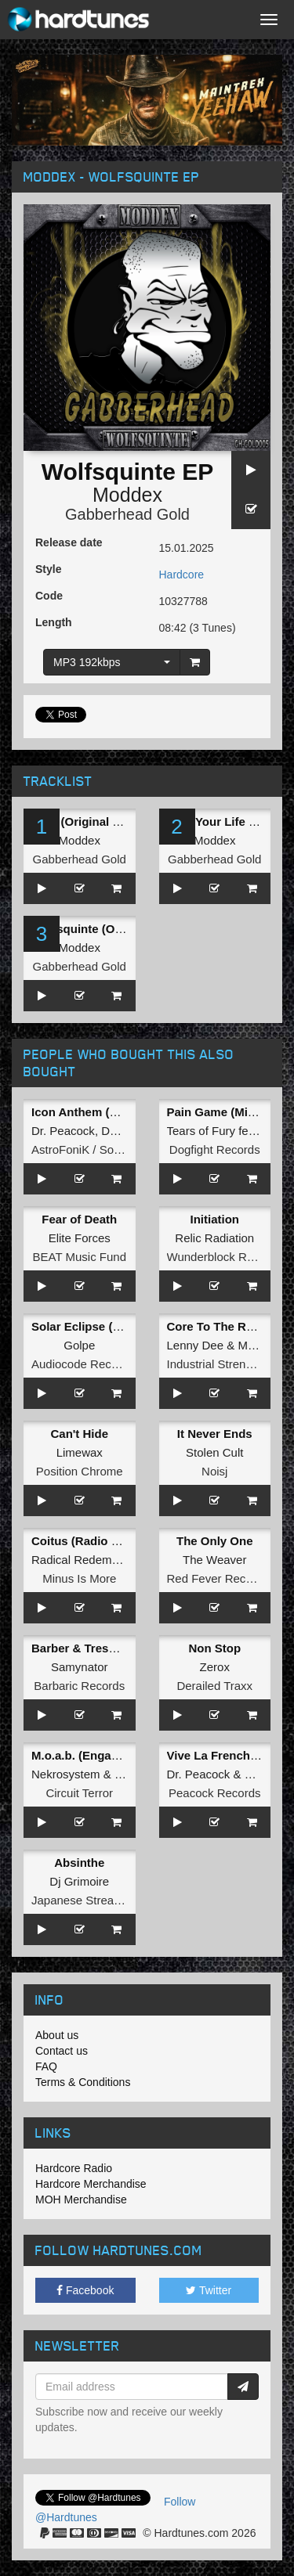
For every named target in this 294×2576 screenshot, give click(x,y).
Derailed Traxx (214, 1685)
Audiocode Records (82, 1364)
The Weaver (214, 1559)
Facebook (85, 2290)
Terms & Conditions (82, 2082)
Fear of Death (79, 1219)
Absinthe (79, 1862)
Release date (69, 542)
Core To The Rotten (221, 1326)
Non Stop (214, 1648)
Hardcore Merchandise (91, 2184)
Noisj (214, 1471)
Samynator (79, 1666)
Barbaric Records (79, 1685)
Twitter (208, 2290)
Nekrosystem (65, 1774)
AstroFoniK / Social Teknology (109, 1149)
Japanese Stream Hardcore (103, 1900)
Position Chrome (79, 1471)
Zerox (215, 1666)
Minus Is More (79, 1578)
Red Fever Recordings (226, 1578)
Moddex (127, 495)
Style (48, 569)
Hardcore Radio (73, 2168)
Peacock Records (215, 1793)
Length (53, 622)
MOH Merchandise (81, 2199)
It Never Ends (214, 1433)
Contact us (61, 2051)
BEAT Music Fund (80, 1256)
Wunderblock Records (224, 1256)
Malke (253, 1345)
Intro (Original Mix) (83, 821)
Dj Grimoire (79, 1881)
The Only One (214, 1540)
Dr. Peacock (63, 1130)
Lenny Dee (195, 1345)
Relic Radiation (214, 1238)
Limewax (79, 1452)
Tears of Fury (201, 1130)
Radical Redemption (84, 1559)
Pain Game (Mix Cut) (224, 1112)
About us (56, 2035)
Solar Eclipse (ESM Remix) (105, 1326)
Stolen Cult (214, 1452)
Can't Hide (79, 1433)
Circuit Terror (79, 1793)
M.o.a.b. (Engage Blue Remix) (113, 1755)
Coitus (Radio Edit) (84, 1540)
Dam (113, 1130)
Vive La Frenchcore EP (230, 1755)
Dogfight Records (214, 1149)
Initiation (215, 1219)
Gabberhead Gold (127, 514)
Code (49, 595)
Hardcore (182, 574)
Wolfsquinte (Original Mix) (104, 928)
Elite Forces (80, 1238)
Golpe (79, 1345)
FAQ (46, 2066)
